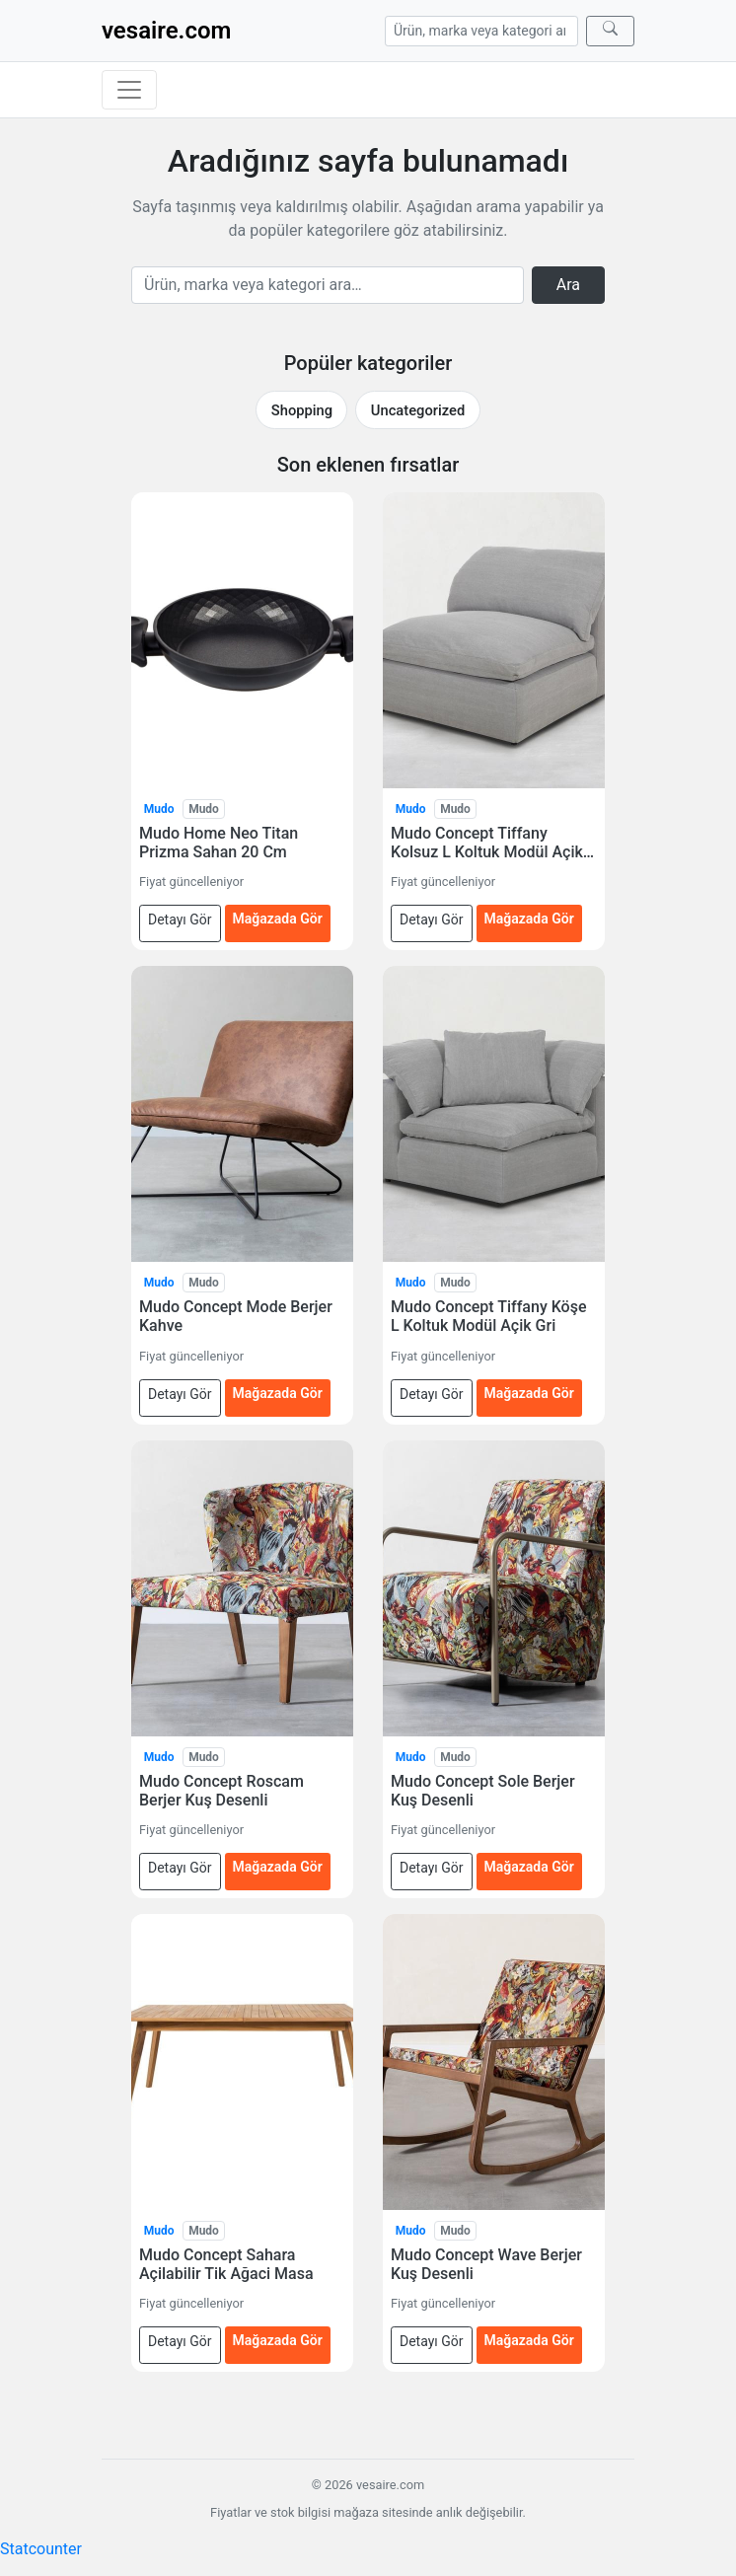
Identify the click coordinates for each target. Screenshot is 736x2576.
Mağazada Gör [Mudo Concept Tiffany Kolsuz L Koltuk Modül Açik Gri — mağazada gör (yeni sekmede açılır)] (529, 918)
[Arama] (481, 31)
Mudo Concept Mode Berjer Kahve (235, 1316)
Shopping (301, 410)
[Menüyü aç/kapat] (129, 90)
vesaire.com (166, 30)
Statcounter (41, 2548)
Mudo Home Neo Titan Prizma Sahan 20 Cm (218, 842)
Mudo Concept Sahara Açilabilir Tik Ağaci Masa (226, 2264)
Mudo (159, 809)
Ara (568, 284)
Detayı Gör (180, 919)
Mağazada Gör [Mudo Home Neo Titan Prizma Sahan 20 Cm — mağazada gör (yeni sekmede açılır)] (278, 918)
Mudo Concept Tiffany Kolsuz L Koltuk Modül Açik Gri (487, 842)
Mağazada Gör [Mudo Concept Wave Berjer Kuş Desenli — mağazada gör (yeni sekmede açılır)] (529, 2340)
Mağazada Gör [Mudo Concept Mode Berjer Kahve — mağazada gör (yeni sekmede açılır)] (278, 1393)
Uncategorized (418, 410)
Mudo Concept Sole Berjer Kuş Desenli (483, 1790)
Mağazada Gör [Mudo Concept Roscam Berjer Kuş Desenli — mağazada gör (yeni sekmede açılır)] (278, 1867)
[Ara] (610, 31)
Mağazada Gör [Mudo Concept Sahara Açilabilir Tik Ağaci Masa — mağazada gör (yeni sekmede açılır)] (278, 2340)
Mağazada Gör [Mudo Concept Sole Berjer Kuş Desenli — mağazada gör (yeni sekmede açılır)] (529, 1867)
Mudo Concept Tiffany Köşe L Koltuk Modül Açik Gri (489, 1316)
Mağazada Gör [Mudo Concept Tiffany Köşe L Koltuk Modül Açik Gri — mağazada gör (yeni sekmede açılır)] (529, 1393)
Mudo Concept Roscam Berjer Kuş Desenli (221, 1790)
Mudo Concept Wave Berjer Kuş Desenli (486, 2264)
